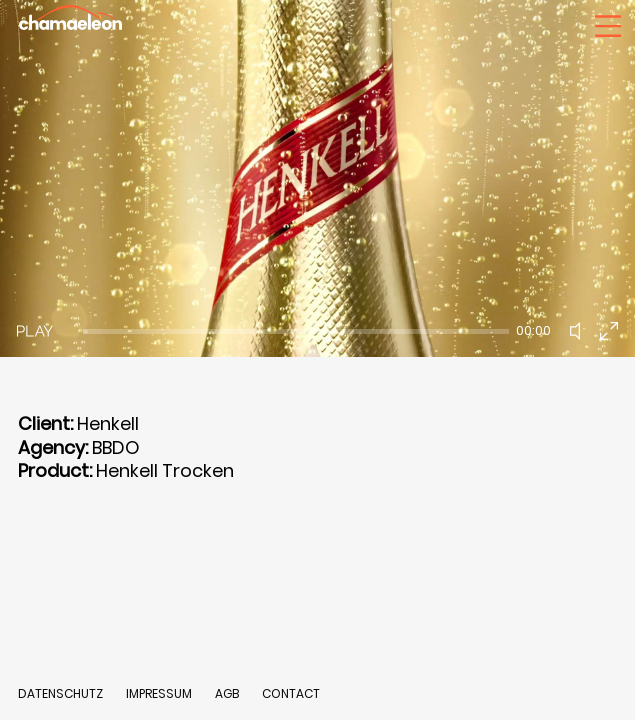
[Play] (35, 331)
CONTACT (291, 693)
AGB (227, 693)
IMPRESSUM (160, 693)
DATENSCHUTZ (60, 693)
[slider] (296, 331)
